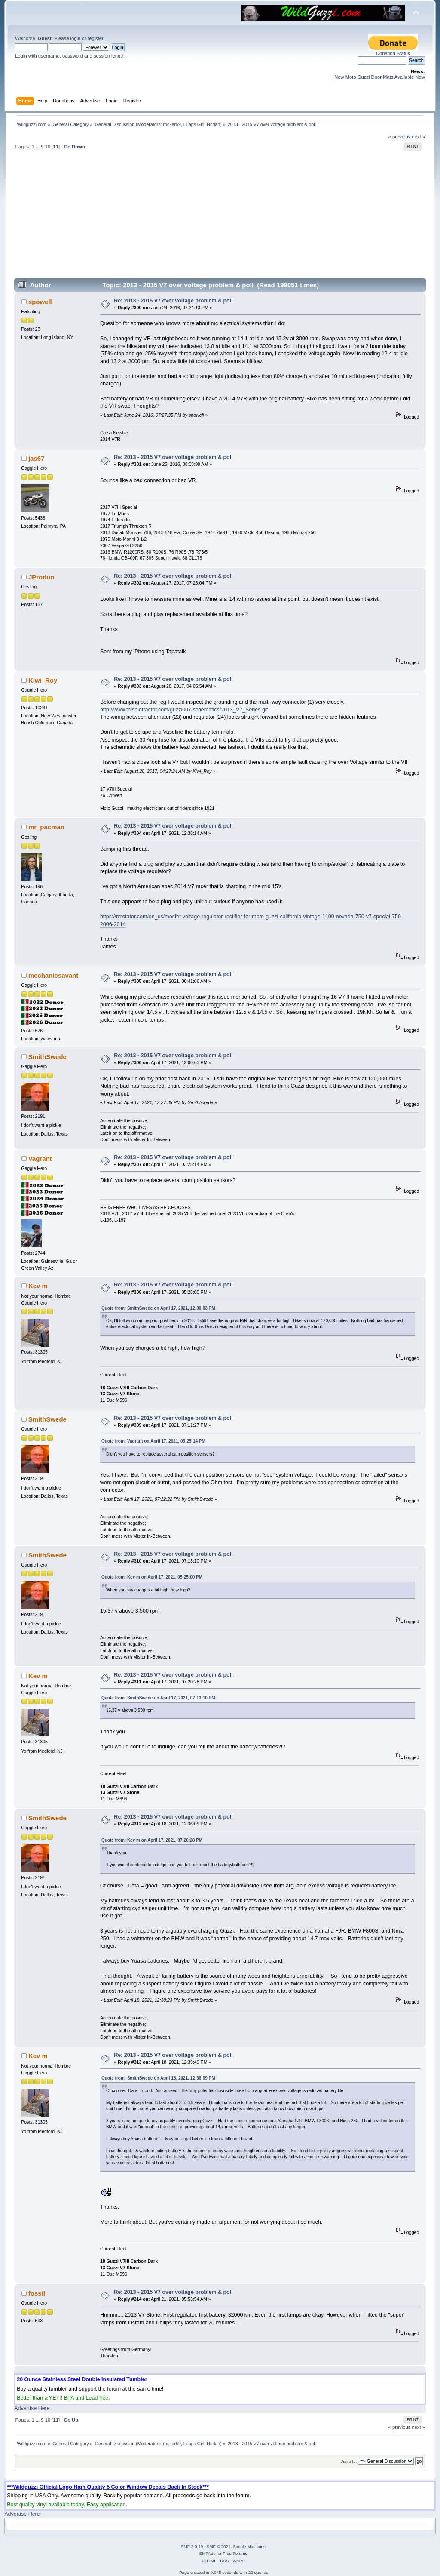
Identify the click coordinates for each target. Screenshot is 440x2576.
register (95, 38)
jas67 (36, 458)
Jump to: (349, 2461)
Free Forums (235, 2553)
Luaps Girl (194, 124)
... (38, 146)
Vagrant (40, 1158)
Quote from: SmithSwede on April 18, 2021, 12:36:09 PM (158, 2078)
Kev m (38, 1286)
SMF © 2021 (219, 2546)
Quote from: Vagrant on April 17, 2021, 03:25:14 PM (153, 1441)
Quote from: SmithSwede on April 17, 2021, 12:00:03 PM (158, 1308)
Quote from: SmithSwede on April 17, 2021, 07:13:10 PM (158, 1698)
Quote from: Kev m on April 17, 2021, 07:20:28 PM (151, 1840)
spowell (40, 301)
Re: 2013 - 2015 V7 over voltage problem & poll (173, 301)
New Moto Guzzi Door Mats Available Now (379, 77)
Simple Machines (249, 2546)
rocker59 (171, 124)
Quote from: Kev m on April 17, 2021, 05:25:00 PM (151, 1577)
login (75, 38)
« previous (399, 136)
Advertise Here (31, 2408)
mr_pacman (46, 827)
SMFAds (207, 2553)
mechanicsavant (53, 975)
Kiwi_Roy (42, 680)
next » (418, 136)
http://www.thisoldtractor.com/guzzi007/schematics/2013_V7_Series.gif (184, 710)
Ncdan (213, 124)
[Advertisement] (220, 217)
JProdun (41, 577)
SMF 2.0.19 (192, 2546)
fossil (36, 2293)
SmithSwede (47, 1056)
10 (47, 146)
